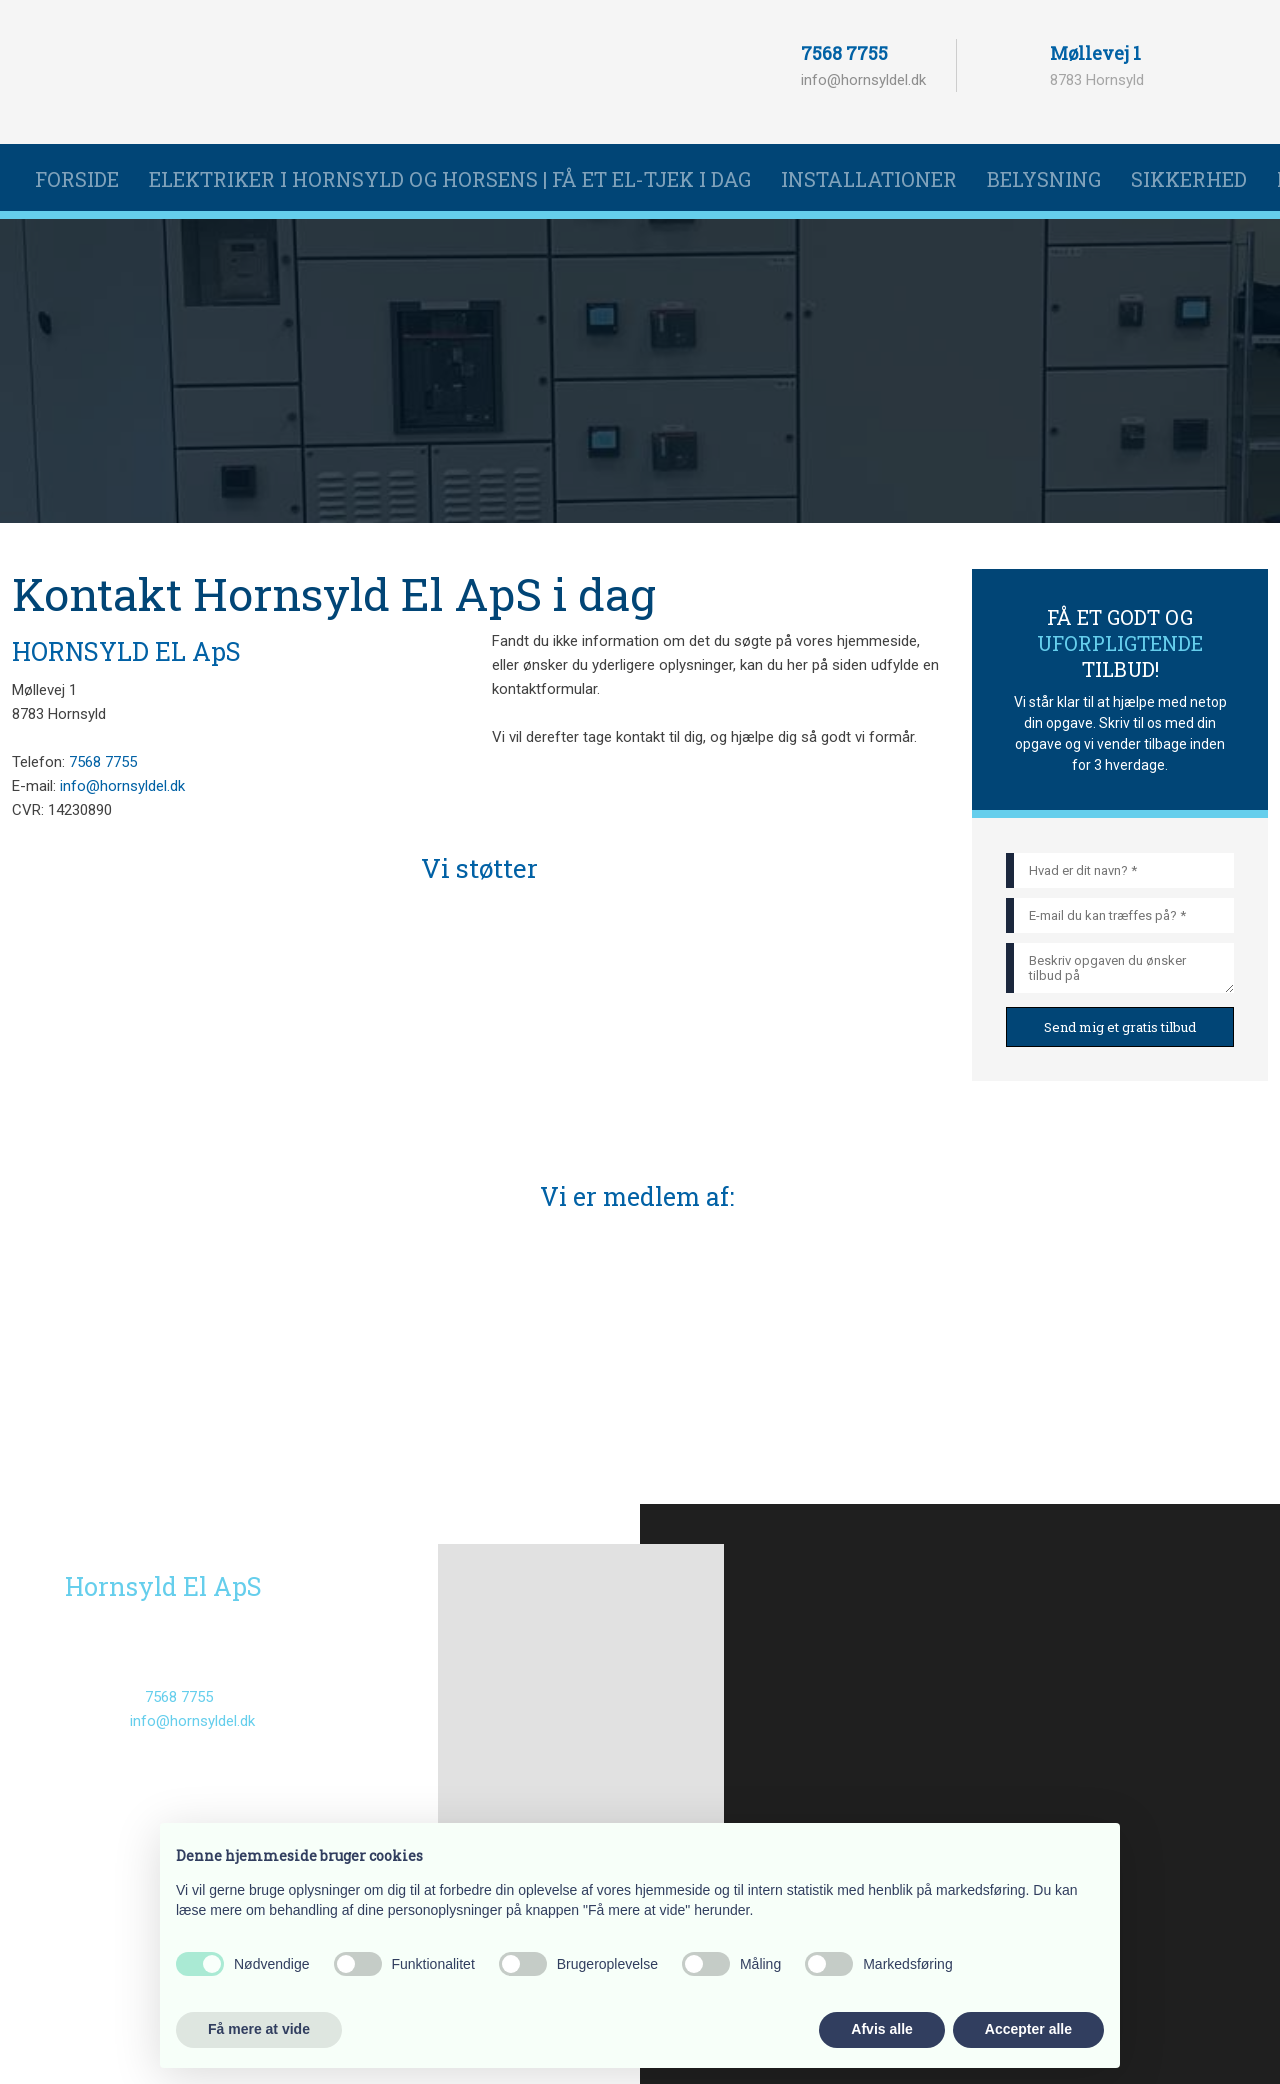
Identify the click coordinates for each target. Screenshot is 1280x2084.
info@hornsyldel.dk (863, 80)
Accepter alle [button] (1028, 2029)
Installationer (869, 179)
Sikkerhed (1189, 179)
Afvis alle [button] (881, 2029)
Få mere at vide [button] (259, 2029)
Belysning (1044, 179)
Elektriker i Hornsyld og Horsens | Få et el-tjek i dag (450, 179)
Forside (77, 179)
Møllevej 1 (1095, 53)
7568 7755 (844, 53)
